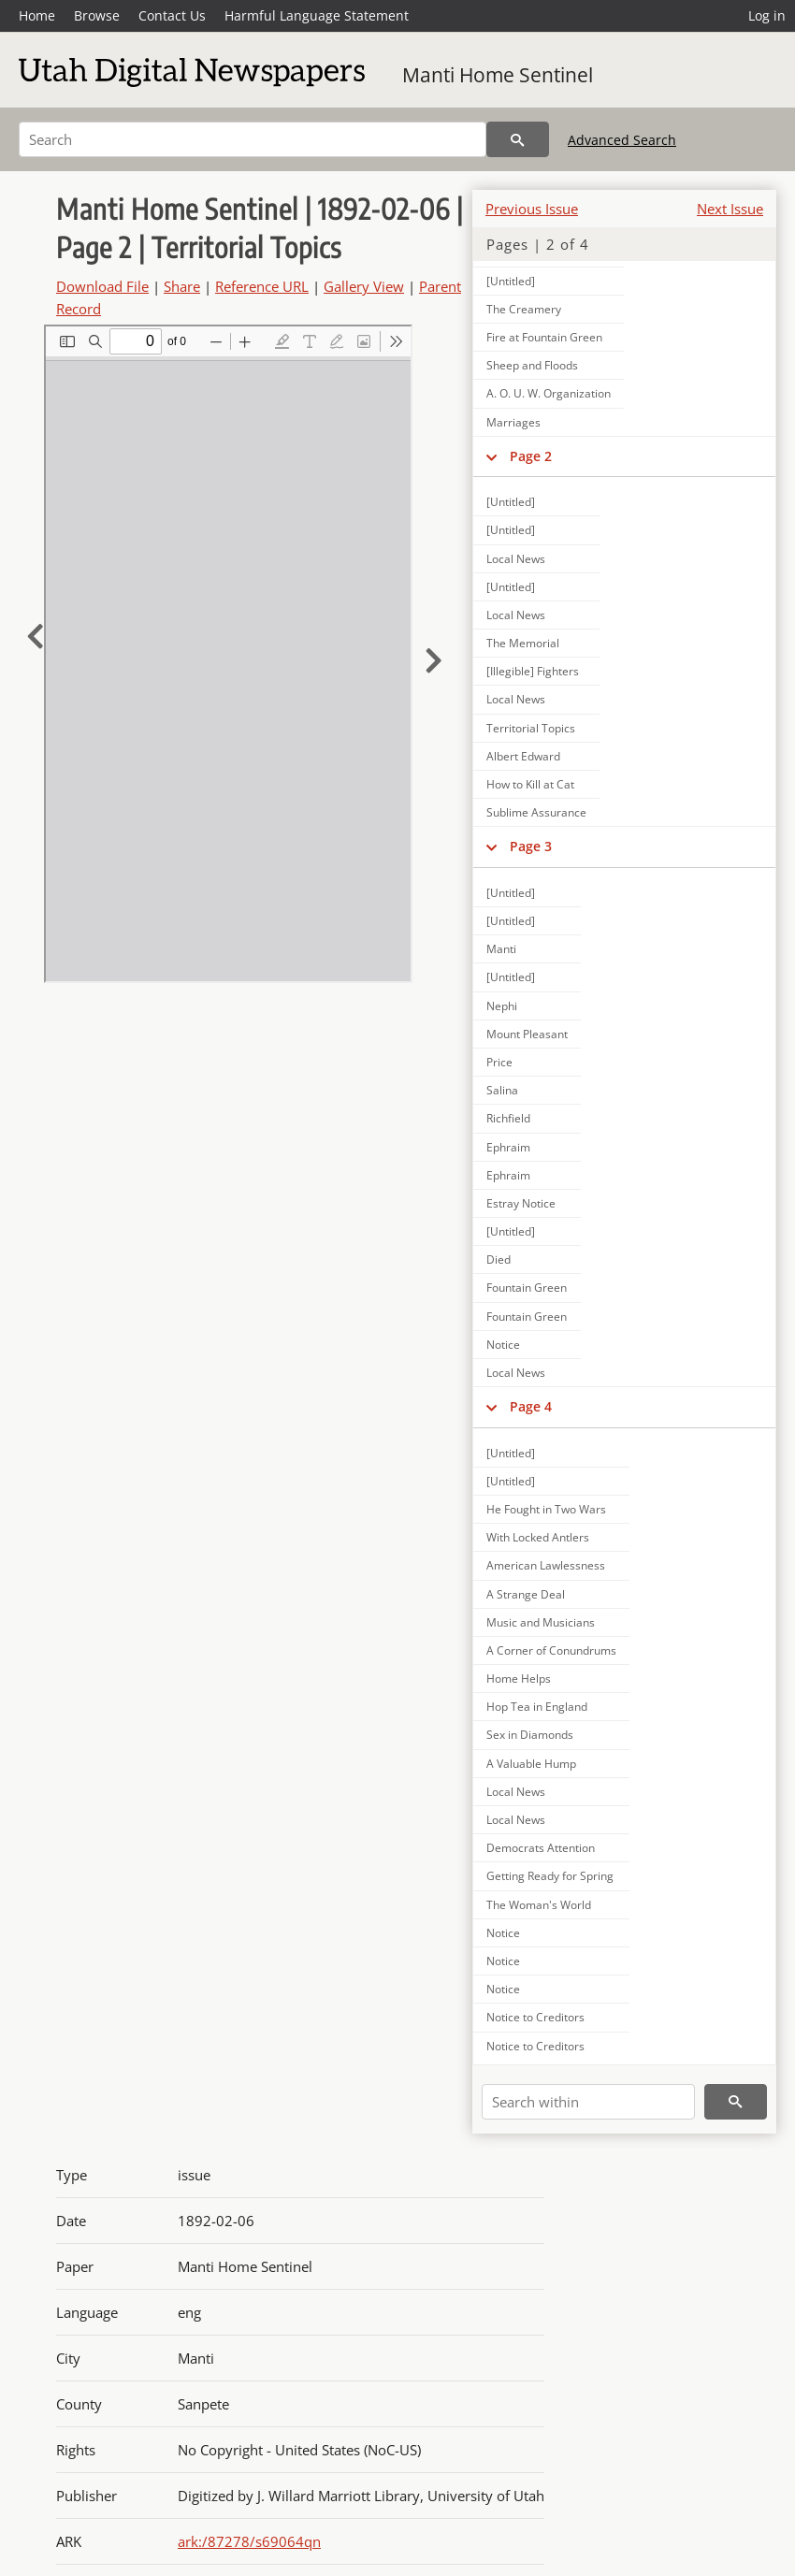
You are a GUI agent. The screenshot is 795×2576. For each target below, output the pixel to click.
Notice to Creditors (535, 2017)
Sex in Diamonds (529, 1735)
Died (498, 1259)
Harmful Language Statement (316, 15)
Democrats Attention (540, 1848)
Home (37, 15)
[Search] (252, 139)
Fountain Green (526, 1287)
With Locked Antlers (537, 1537)
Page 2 (531, 456)
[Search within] (588, 2102)
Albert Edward (523, 756)
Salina (502, 1090)
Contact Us (172, 15)
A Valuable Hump (531, 1764)
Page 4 (531, 1406)
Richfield (508, 1118)
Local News (515, 559)
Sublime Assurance (536, 812)
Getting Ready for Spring (550, 1876)
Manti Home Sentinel (497, 75)
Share (182, 286)
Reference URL (262, 286)
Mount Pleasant (527, 1034)
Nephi (501, 1006)
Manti (501, 949)
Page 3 (531, 846)
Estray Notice (521, 1203)
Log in (767, 15)
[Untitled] (510, 502)
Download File (102, 286)
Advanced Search (622, 140)
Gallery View (364, 286)
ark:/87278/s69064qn (249, 2541)
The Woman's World (538, 1905)
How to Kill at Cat (530, 784)
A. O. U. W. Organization (548, 393)
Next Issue (730, 208)
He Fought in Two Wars (546, 1509)
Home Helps (518, 1678)
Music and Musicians (540, 1622)
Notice (503, 1345)
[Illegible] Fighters (532, 671)
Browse (97, 15)
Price (499, 1062)
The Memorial (522, 643)
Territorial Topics (530, 728)
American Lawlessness (545, 1565)
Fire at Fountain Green (544, 337)
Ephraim (508, 1147)
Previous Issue (531, 208)
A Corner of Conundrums (551, 1650)
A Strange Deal (525, 1594)
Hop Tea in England (536, 1707)
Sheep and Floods (532, 365)
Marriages (513, 422)
